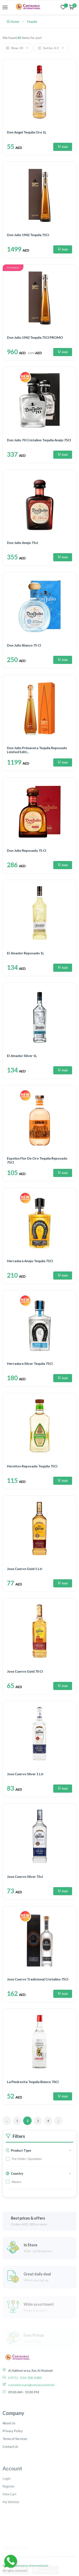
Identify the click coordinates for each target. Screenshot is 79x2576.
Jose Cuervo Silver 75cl (25, 1876)
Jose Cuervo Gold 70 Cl (25, 1671)
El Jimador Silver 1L (22, 1056)
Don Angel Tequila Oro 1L (27, 132)
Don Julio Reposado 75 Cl (26, 850)
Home (13, 21)
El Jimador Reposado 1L (25, 953)
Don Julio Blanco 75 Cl (24, 645)
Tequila (32, 21)
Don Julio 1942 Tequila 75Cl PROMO (35, 337)
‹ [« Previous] (6, 2121)
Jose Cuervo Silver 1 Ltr (25, 1774)
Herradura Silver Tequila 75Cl (30, 1363)
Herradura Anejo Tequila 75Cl (30, 1261)
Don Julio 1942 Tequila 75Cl (28, 235)
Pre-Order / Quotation (27, 2158)
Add (63, 147)
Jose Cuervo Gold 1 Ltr (25, 1569)
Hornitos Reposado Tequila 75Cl (32, 1466)
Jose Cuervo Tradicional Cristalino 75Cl (37, 1979)
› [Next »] (58, 2121)
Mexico (16, 2182)
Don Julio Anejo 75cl (22, 543)
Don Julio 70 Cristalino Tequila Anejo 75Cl (39, 440)
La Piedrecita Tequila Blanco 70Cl (33, 2082)
